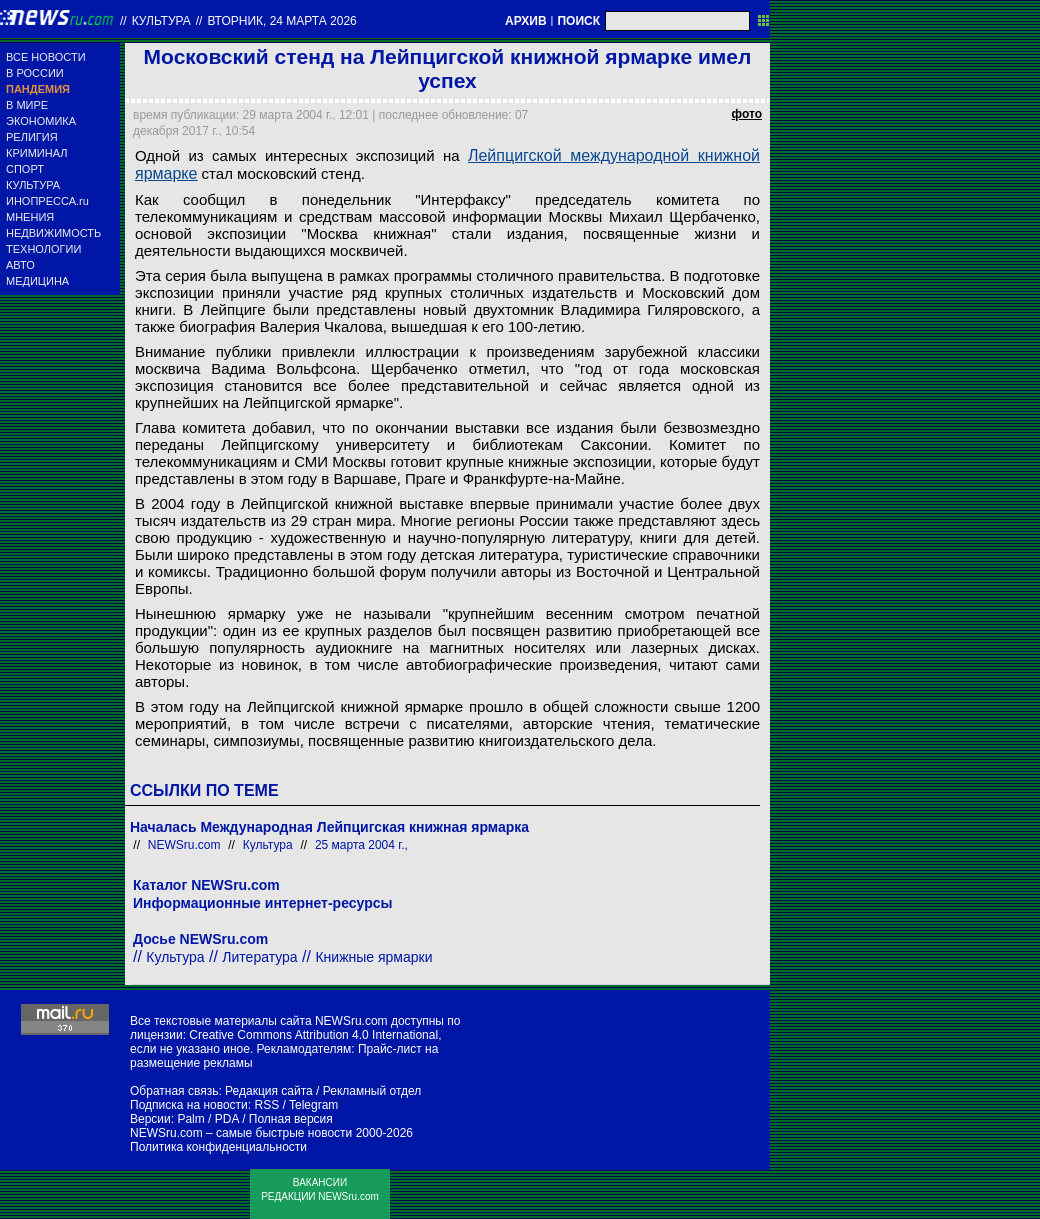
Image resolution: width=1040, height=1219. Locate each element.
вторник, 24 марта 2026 (281, 21)
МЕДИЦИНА (37, 281)
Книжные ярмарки (373, 957)
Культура (161, 21)
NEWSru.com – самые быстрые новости (241, 1133)
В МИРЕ (27, 105)
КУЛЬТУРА (33, 185)
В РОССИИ (35, 73)
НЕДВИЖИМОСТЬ (53, 233)
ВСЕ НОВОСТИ (46, 57)
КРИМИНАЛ (36, 153)
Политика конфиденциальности (218, 1147)
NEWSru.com (184, 845)
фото (747, 114)
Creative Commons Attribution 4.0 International (313, 1035)
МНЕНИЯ (30, 217)
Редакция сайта (269, 1091)
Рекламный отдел (372, 1091)
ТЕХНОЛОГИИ (43, 249)
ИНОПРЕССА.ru (47, 201)
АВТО (20, 265)
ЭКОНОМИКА (41, 121)
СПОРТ (25, 169)
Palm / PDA (207, 1119)
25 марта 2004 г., (361, 845)
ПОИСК (578, 21)
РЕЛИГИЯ (32, 137)
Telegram (313, 1105)
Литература (259, 957)
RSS (266, 1105)
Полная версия (291, 1119)
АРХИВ (526, 21)
